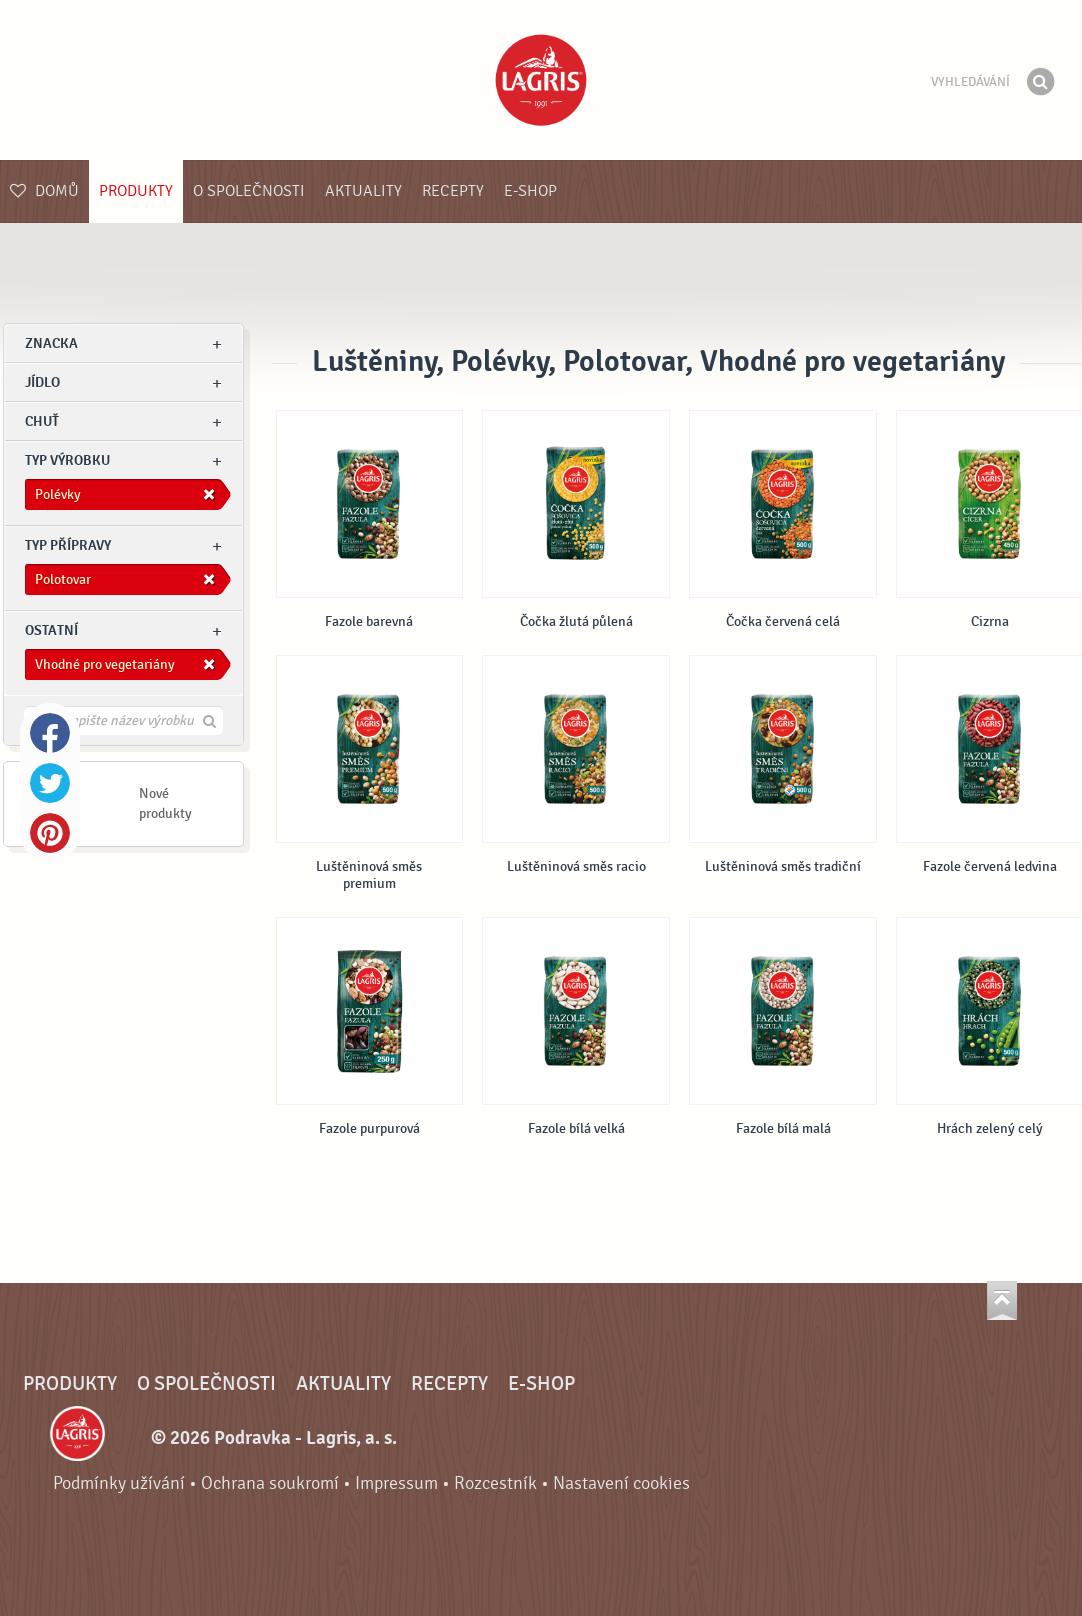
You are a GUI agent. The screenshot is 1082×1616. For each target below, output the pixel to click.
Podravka (541, 80)
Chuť (42, 421)
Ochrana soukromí (270, 1483)
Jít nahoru (1002, 1300)
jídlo (42, 382)
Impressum (396, 1483)
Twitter (50, 783)
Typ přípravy (68, 545)
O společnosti (249, 191)
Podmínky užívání (119, 1483)
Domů (44, 191)
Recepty (453, 191)
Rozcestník (495, 1483)
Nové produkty (165, 803)
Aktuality (363, 191)
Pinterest (50, 833)
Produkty (136, 191)
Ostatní (51, 630)
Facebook (50, 733)
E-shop (530, 191)
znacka (51, 343)
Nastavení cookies (621, 1483)
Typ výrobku (67, 460)
